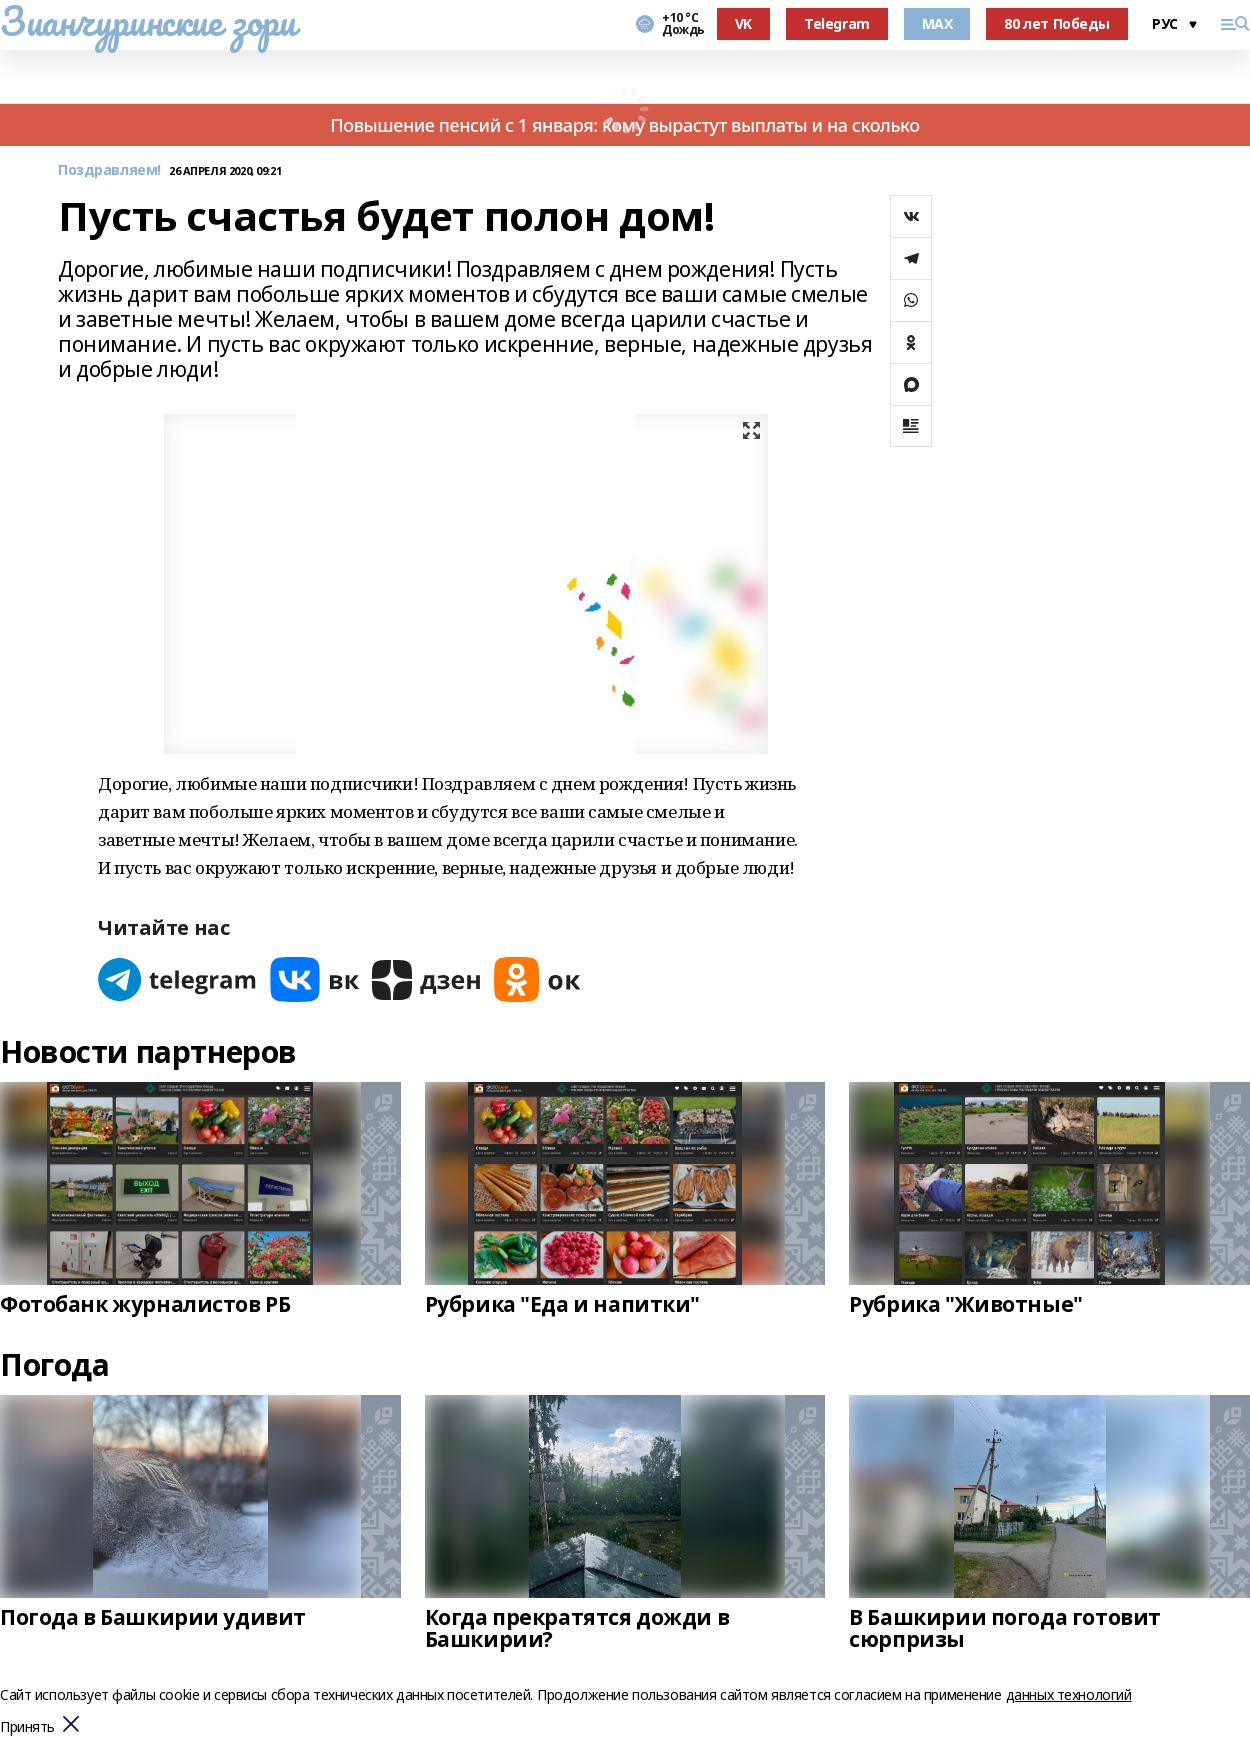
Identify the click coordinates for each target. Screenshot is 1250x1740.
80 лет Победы (1057, 23)
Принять (27, 1727)
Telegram (837, 23)
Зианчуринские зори (147, 21)
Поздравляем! (109, 170)
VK (743, 23)
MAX (937, 23)
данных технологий (1069, 1694)
